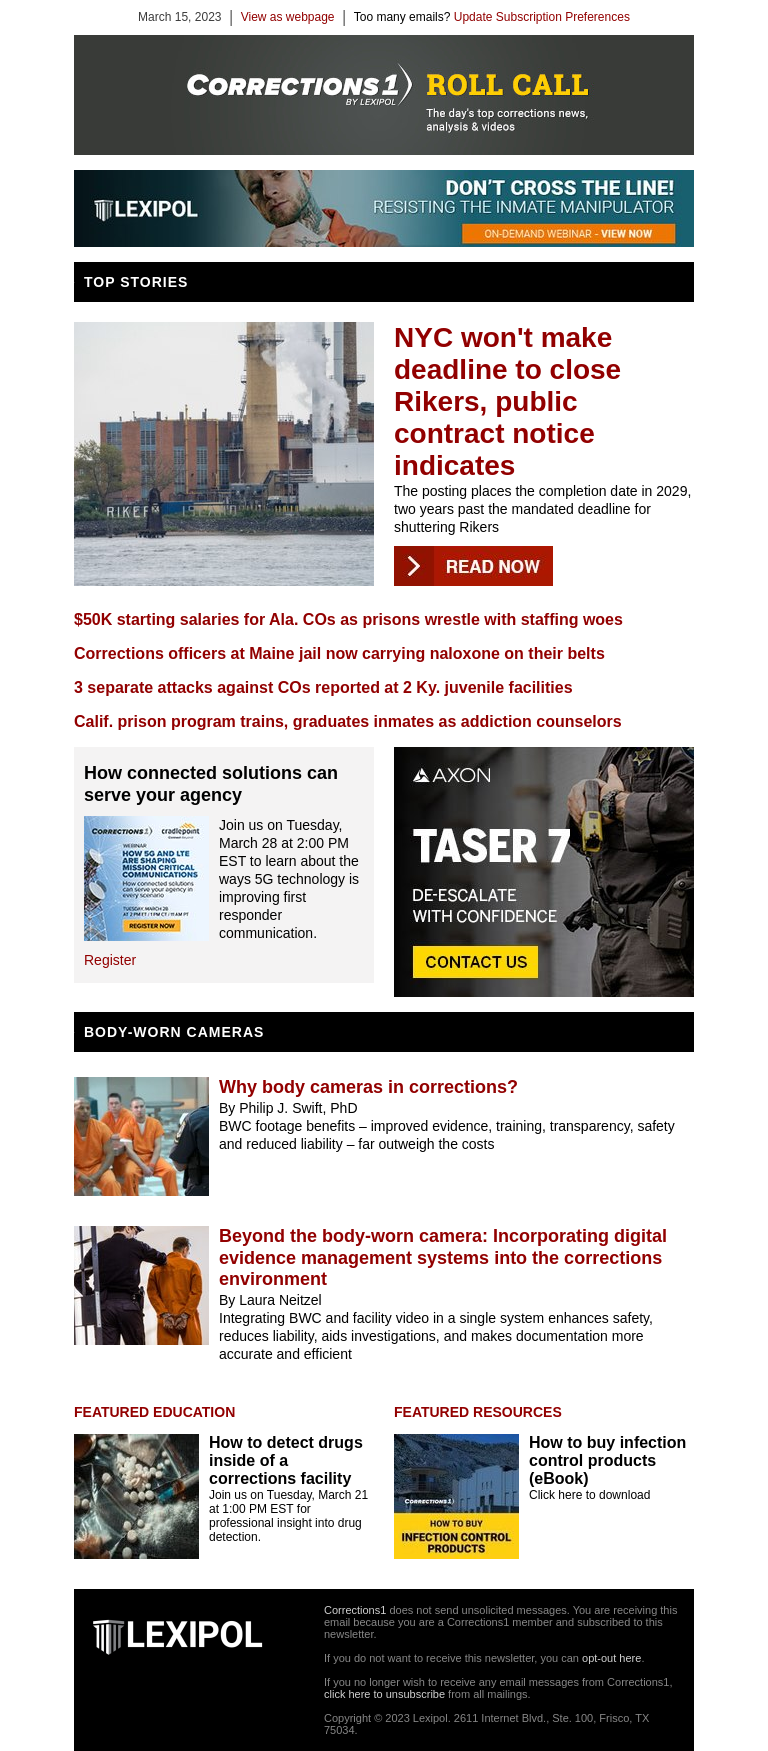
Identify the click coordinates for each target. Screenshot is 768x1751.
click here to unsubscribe (384, 1694)
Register (110, 960)
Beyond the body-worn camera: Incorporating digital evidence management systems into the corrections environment (443, 1257)
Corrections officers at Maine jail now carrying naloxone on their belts (339, 653)
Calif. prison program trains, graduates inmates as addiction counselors (348, 721)
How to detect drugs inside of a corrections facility (286, 1460)
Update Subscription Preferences (542, 17)
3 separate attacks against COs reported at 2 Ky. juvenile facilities (323, 687)
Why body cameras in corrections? (368, 1087)
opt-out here (611, 1658)
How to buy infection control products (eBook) (607, 1460)
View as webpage (288, 17)
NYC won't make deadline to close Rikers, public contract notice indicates (507, 401)
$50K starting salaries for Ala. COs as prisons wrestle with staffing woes (348, 619)
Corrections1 (355, 1610)
